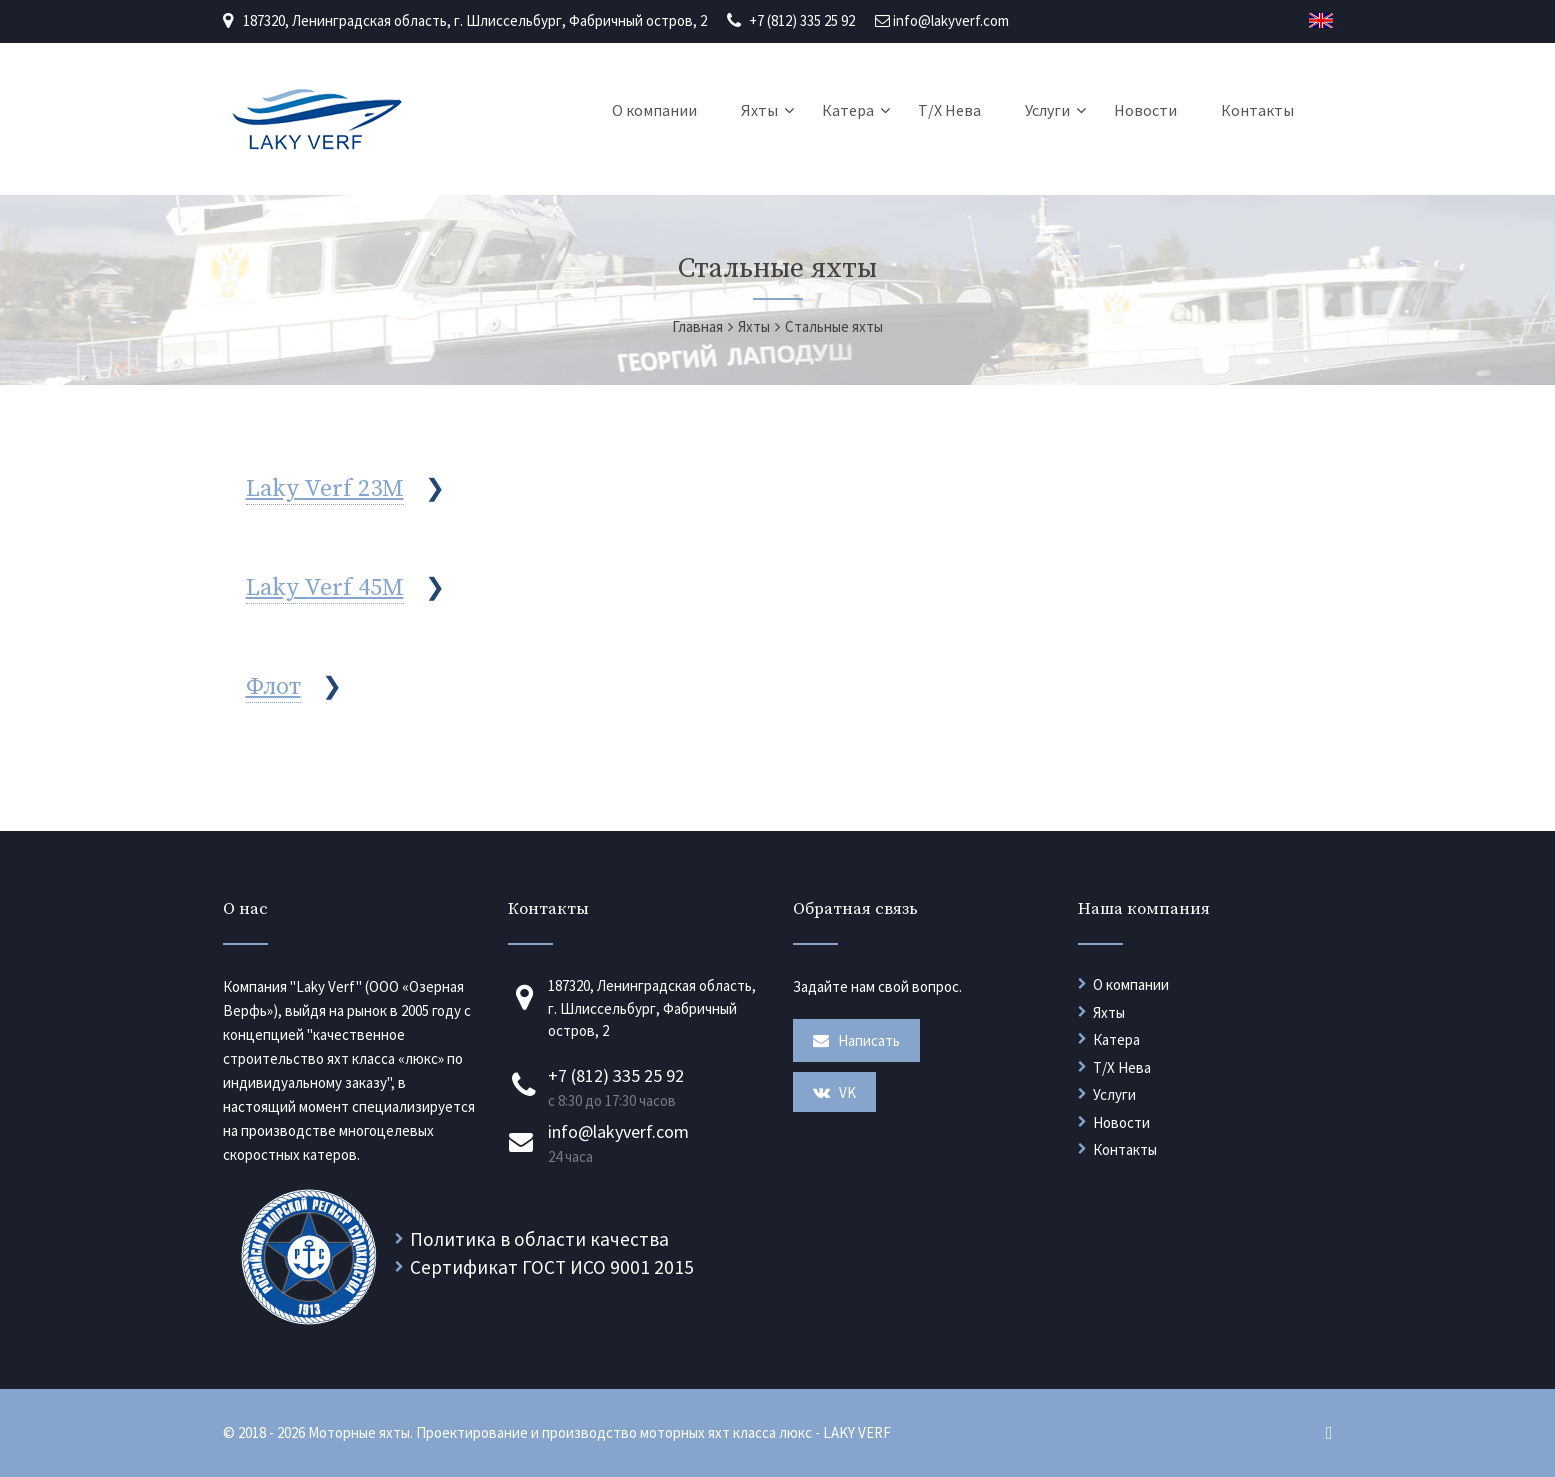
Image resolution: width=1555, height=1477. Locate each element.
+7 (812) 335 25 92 (802, 20)
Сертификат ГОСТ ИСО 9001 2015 (552, 1267)
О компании (654, 110)
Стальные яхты (834, 326)
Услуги (1047, 110)
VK (834, 1092)
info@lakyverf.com (951, 20)
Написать (856, 1040)
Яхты (759, 110)
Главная (697, 326)
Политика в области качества (539, 1239)
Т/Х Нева (949, 110)
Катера (848, 110)
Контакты (1257, 110)
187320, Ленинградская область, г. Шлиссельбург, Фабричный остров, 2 (475, 20)
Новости (1145, 110)
